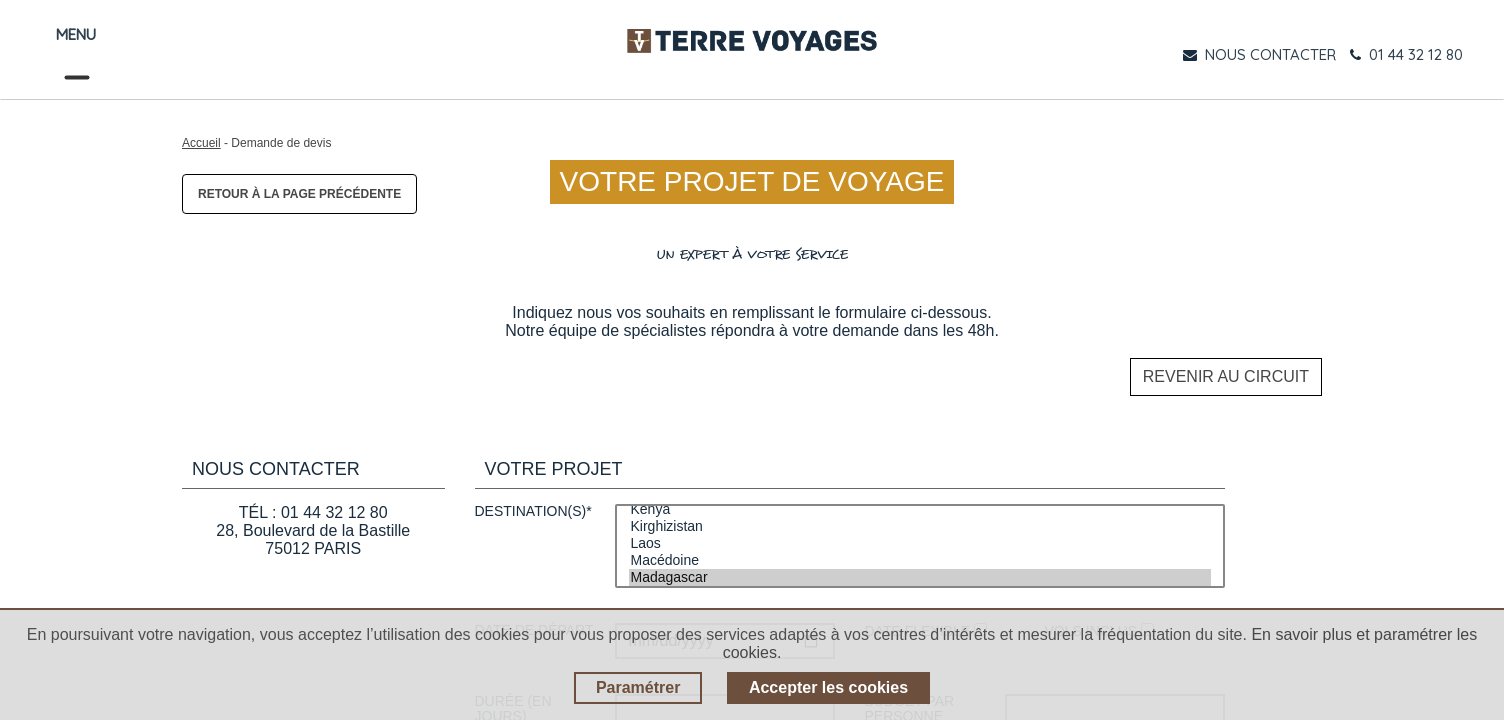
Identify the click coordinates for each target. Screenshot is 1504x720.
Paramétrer (638, 687)
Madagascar (920, 571)
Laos (920, 537)
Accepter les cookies (828, 687)
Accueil (201, 143)
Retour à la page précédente (299, 194)
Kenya (920, 503)
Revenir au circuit (1226, 373)
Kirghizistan (920, 520)
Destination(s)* (533, 505)
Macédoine (920, 554)
